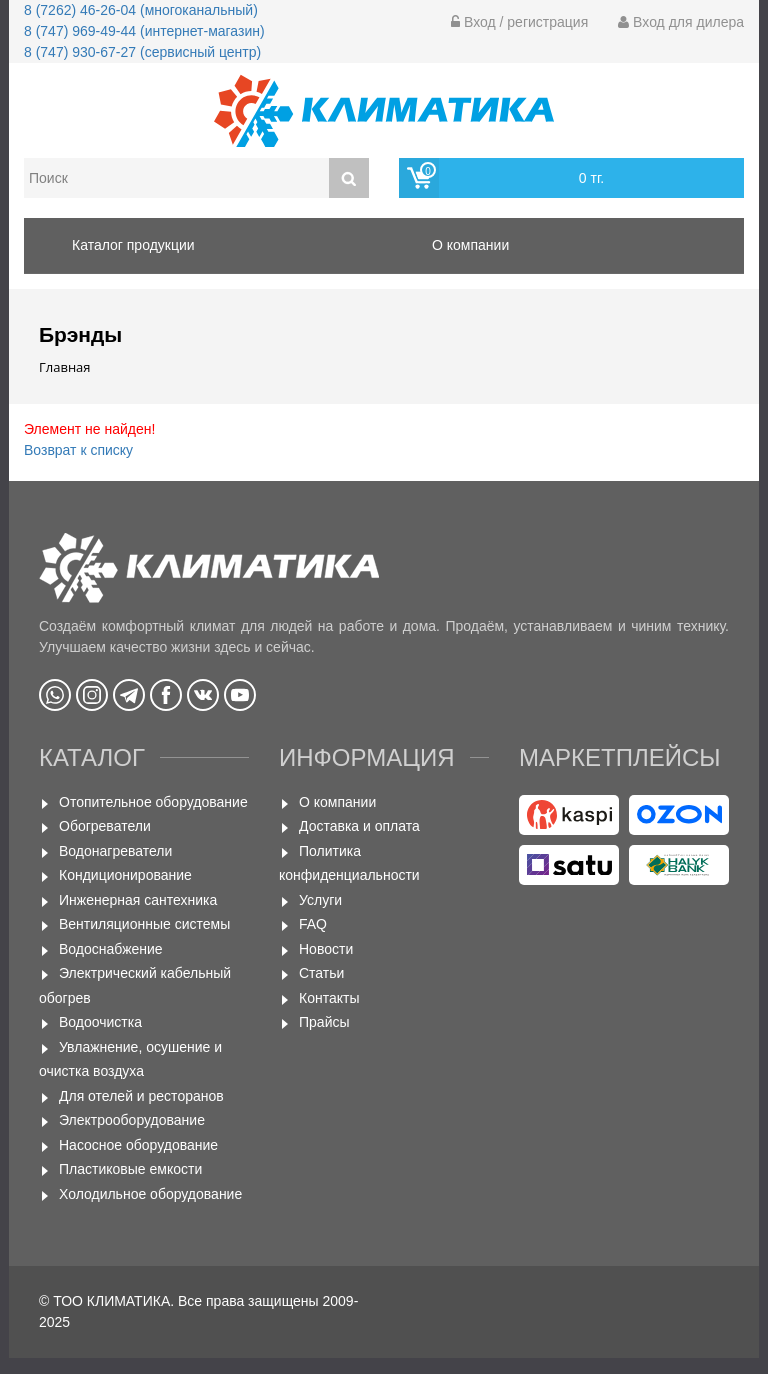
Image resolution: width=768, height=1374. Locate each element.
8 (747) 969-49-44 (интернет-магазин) (144, 31)
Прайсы (324, 1022)
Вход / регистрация (519, 22)
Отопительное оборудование (153, 802)
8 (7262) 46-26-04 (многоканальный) (141, 10)
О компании (337, 802)
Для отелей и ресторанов (141, 1096)
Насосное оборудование (138, 1145)
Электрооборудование (132, 1120)
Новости (326, 949)
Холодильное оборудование (150, 1194)
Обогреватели (105, 826)
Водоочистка (100, 1022)
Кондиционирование (125, 875)
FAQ (313, 924)
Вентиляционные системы (144, 924)
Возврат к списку (78, 450)
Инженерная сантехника (138, 900)
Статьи (321, 973)
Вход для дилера (681, 22)
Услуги (320, 900)
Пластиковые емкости (130, 1169)
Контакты (329, 998)
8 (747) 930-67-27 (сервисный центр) (142, 52)
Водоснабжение (111, 949)
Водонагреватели (115, 851)
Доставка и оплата (359, 826)
